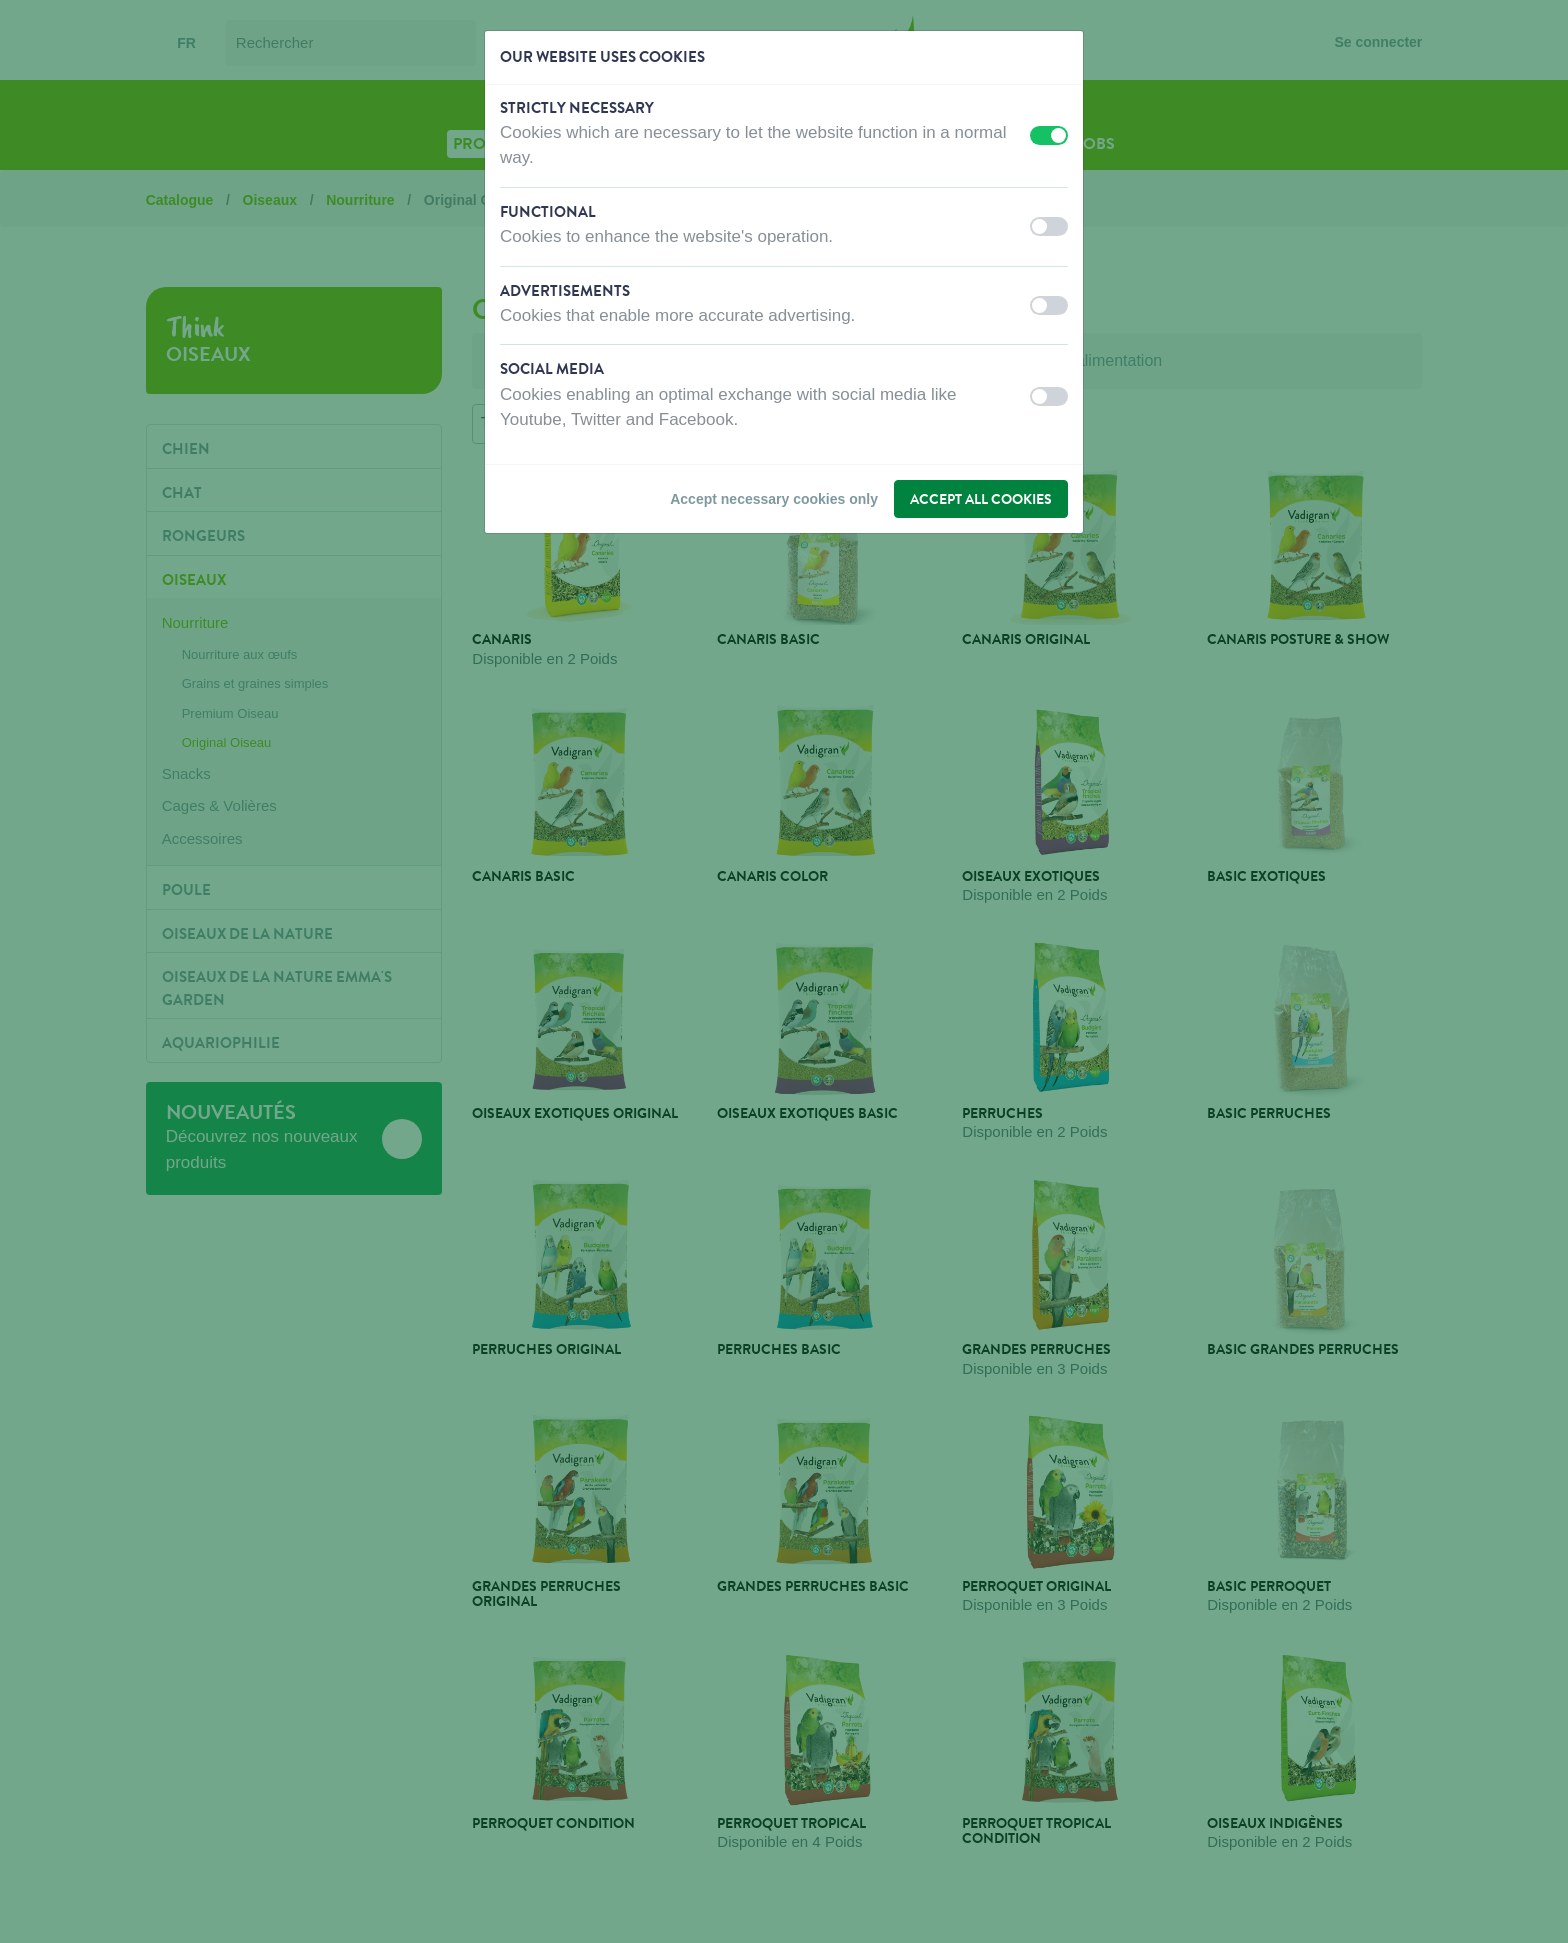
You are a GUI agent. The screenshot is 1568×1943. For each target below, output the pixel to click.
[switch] (1049, 135)
